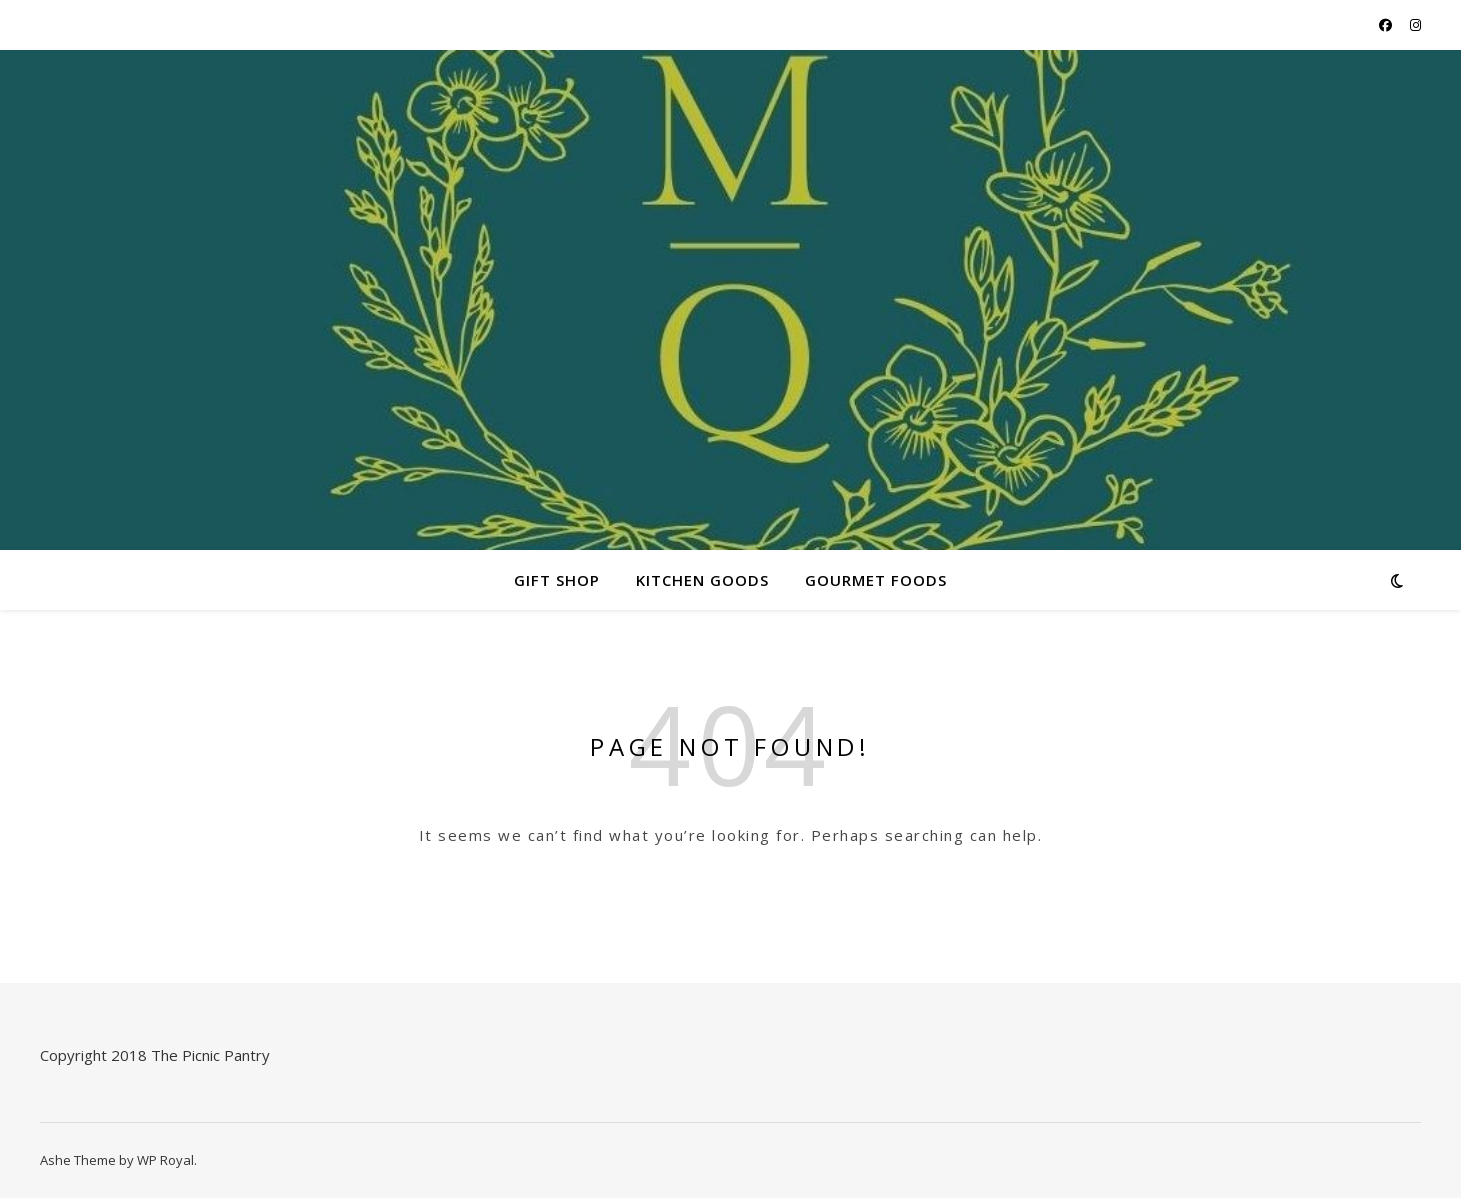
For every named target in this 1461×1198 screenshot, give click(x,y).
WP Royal (165, 1160)
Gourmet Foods (876, 580)
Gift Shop (557, 580)
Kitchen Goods (702, 580)
